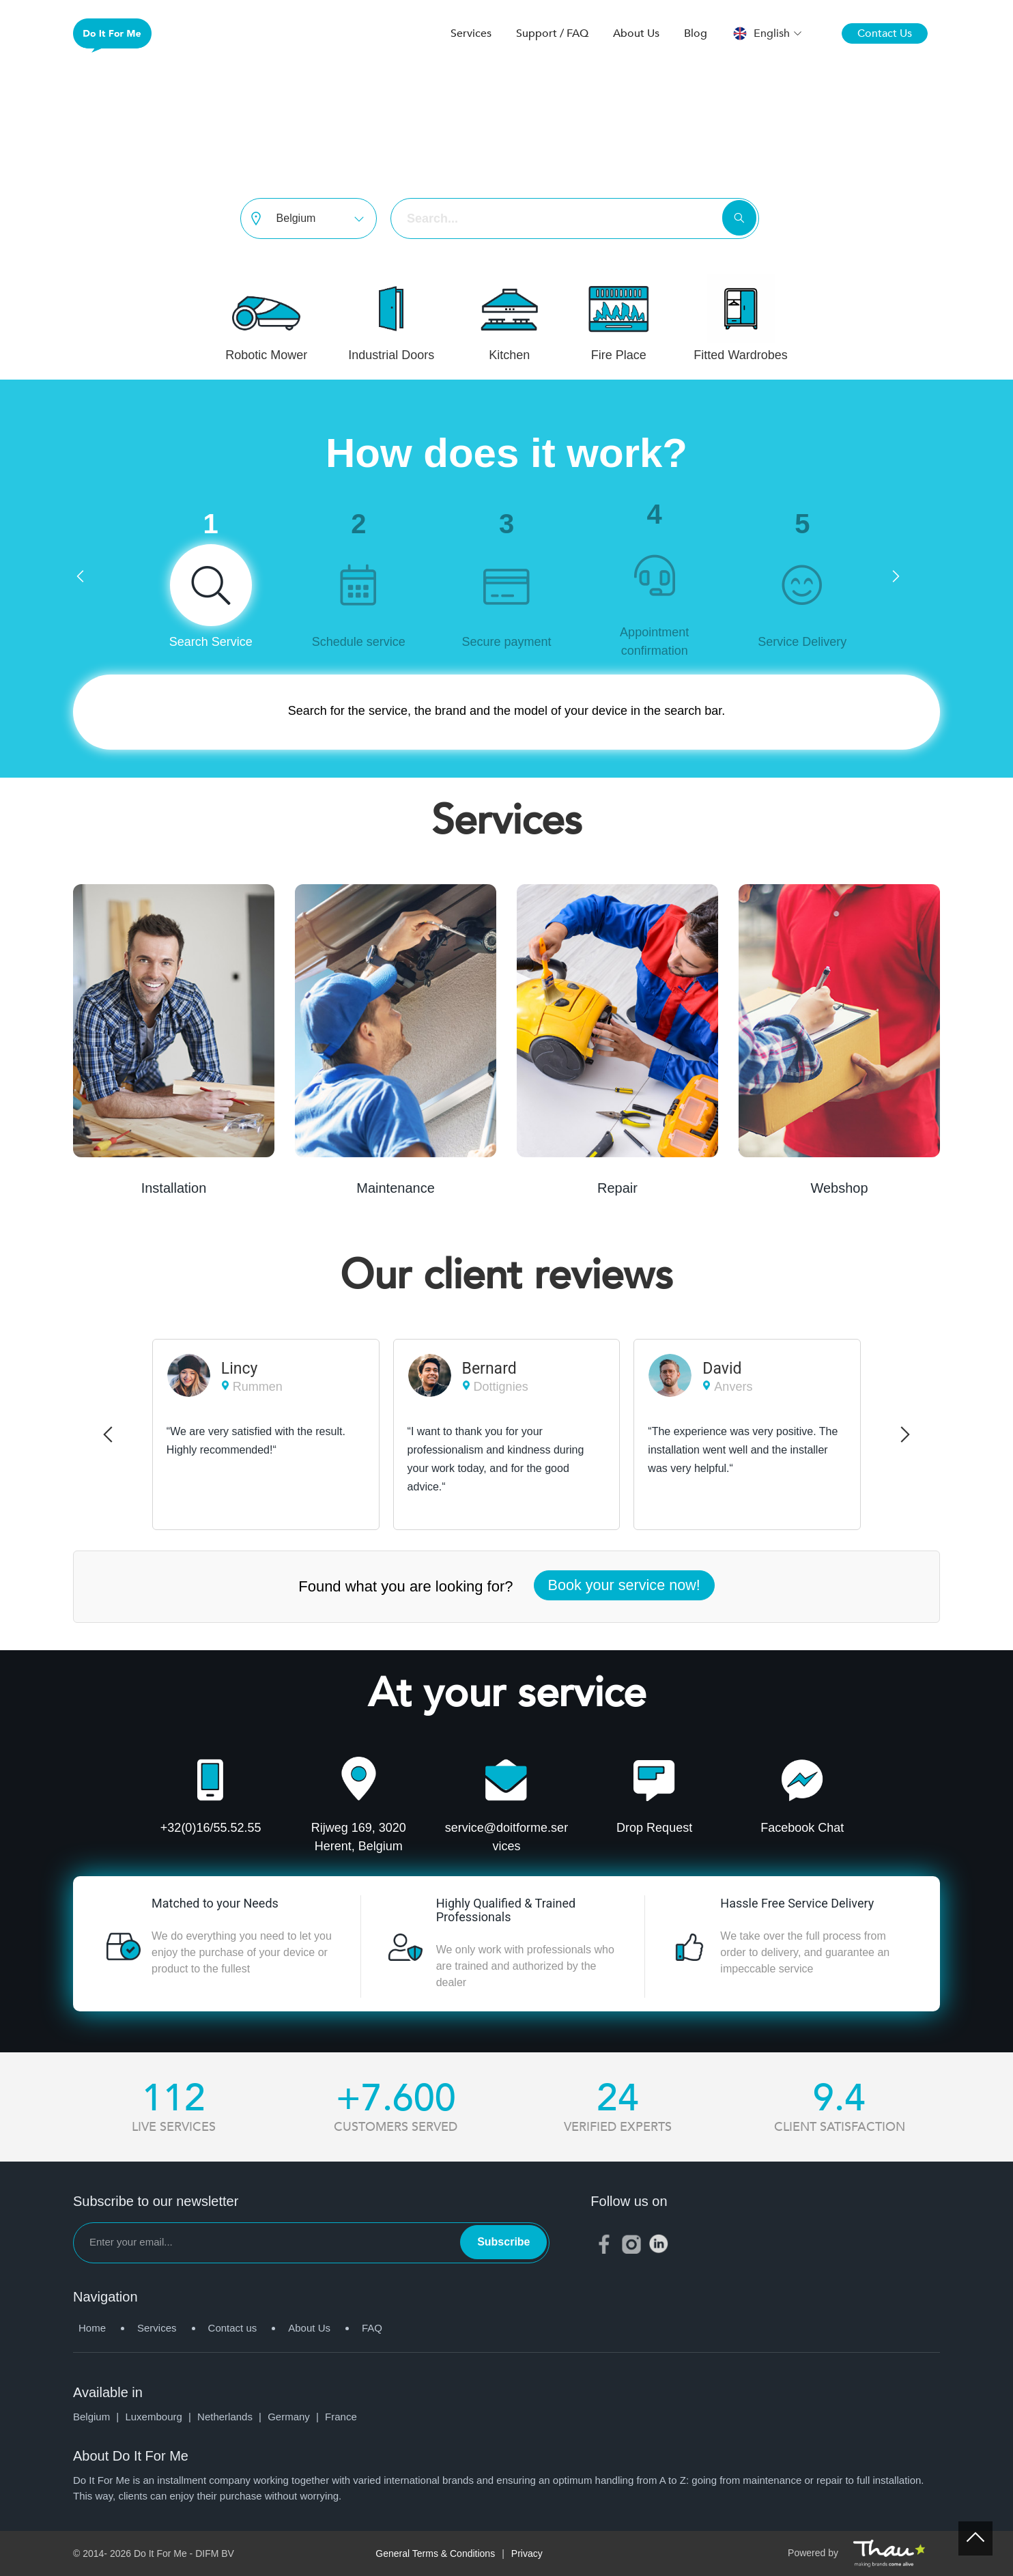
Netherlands (232, 2416)
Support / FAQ (552, 33)
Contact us (232, 2328)
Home (92, 2328)
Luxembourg (161, 2416)
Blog (695, 33)
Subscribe (503, 2242)
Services (471, 33)
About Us (636, 33)
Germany (296, 2416)
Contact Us (884, 33)
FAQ (372, 2328)
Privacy (527, 2553)
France (341, 2416)
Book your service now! (624, 1585)
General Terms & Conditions (435, 2553)
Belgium (99, 2416)
